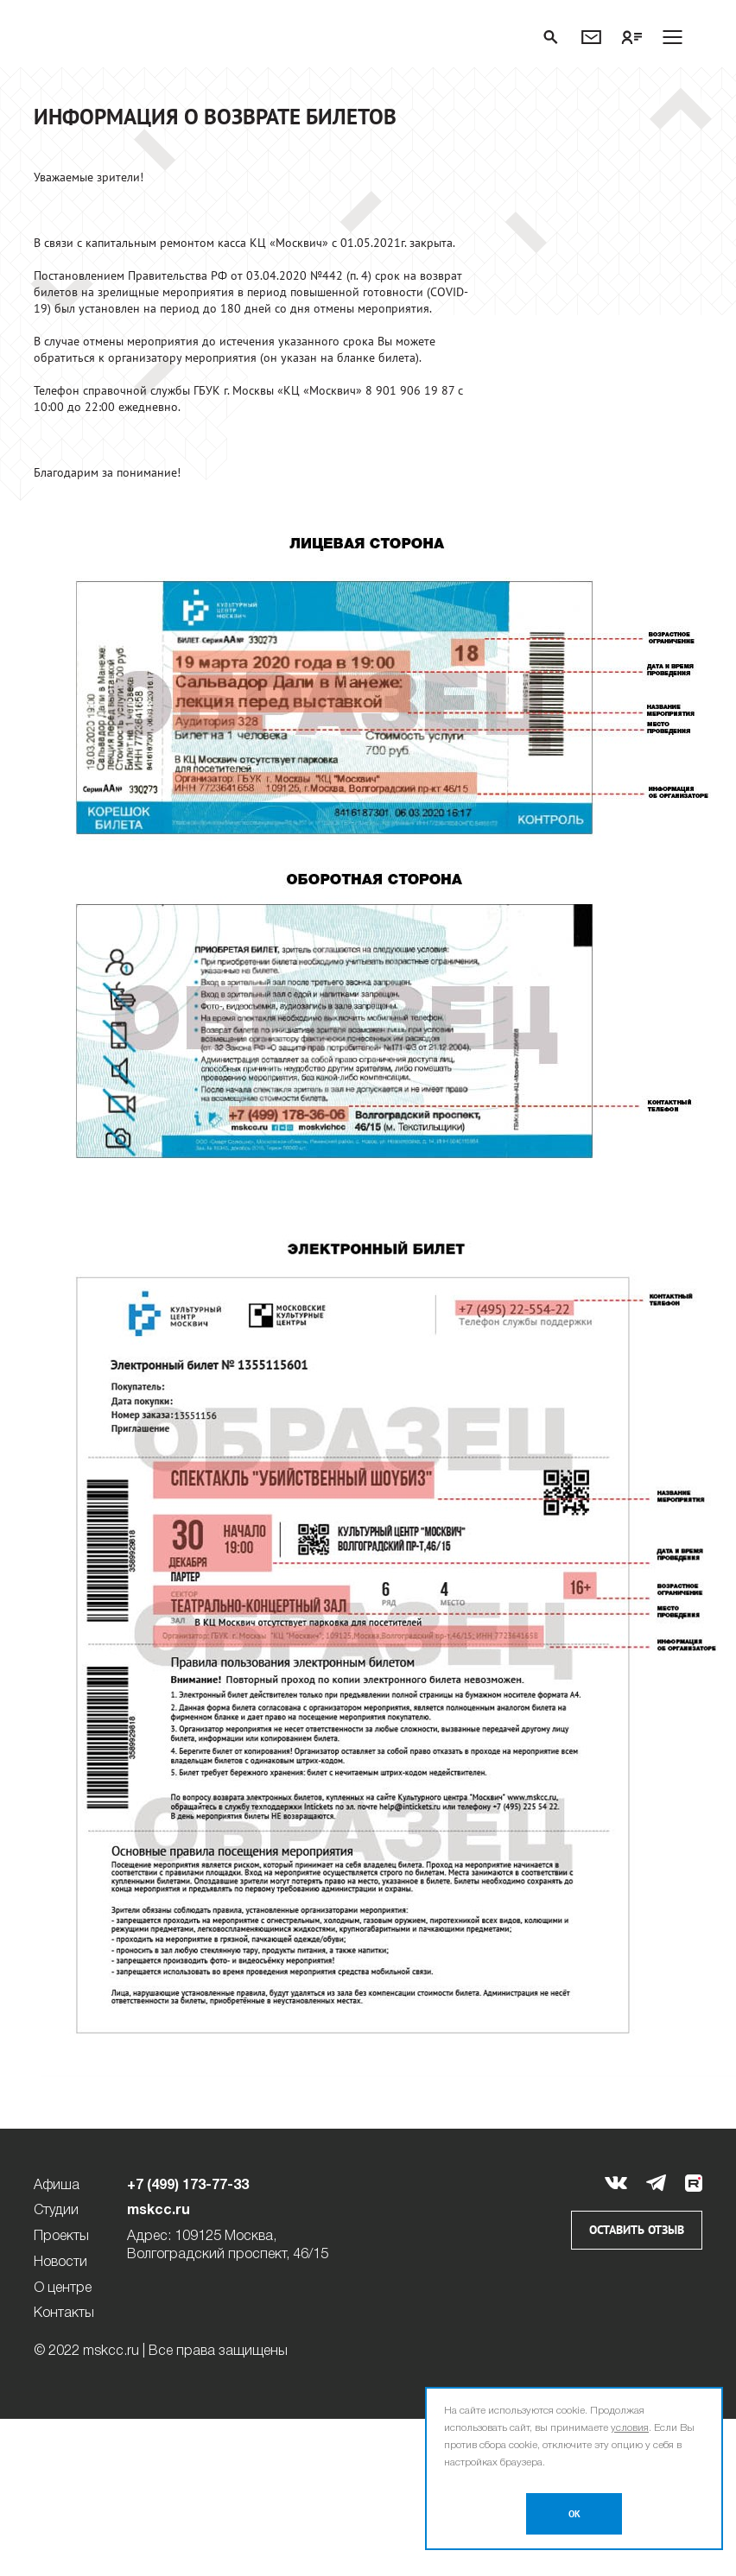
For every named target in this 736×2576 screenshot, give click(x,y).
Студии (56, 2211)
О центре (63, 2288)
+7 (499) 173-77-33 (188, 2186)
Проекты (61, 2237)
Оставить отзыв (636, 2230)
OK (574, 2514)
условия (630, 2428)
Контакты (64, 2313)
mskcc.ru (158, 2211)
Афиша (56, 2186)
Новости (60, 2262)
